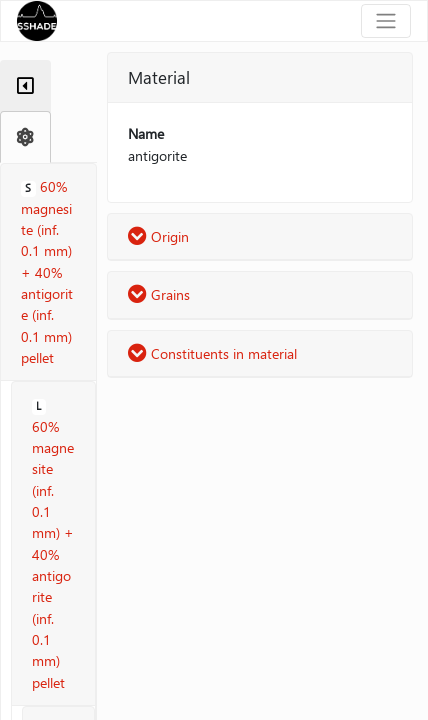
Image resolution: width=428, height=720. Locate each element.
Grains (159, 294)
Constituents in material (212, 353)
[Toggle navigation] (386, 21)
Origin (158, 236)
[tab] (25, 86)
